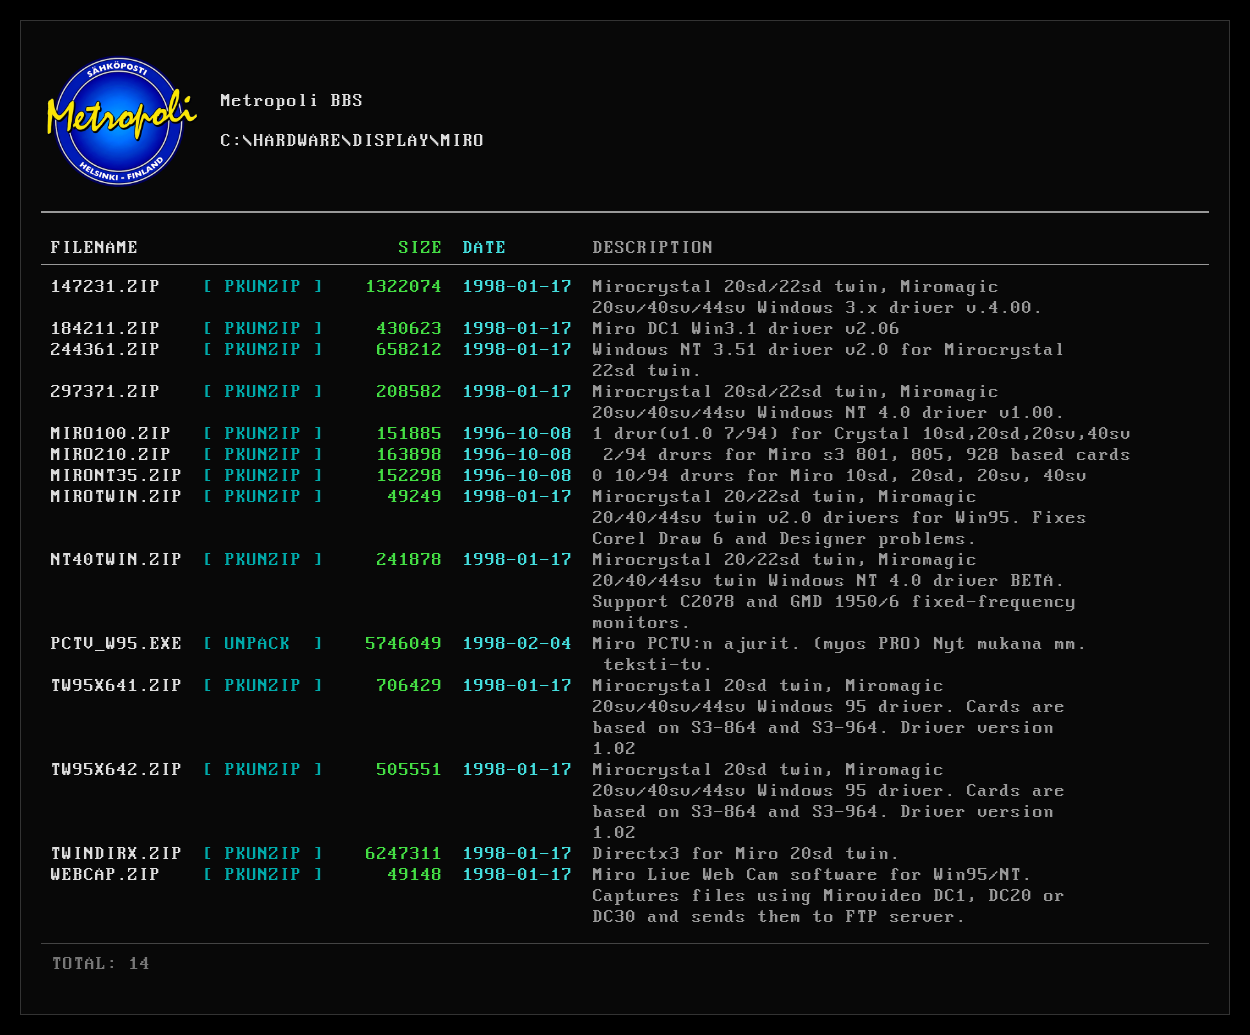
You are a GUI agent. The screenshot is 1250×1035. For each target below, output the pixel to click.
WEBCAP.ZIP (106, 875)
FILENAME (95, 248)
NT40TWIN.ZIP (117, 560)
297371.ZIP (106, 392)
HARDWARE (298, 141)
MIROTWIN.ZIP (117, 497)
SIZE (421, 248)
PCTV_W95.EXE (117, 644)
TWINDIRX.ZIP (117, 854)
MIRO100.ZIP (111, 434)
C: (232, 141)
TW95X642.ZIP (117, 770)
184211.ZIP (106, 329)
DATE (485, 248)
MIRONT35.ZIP (117, 476)
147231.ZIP (106, 287)
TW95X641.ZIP (117, 686)
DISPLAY (391, 141)
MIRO (463, 141)
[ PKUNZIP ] (263, 287)
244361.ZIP (106, 350)
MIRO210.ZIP (111, 455)
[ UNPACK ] (263, 644)
